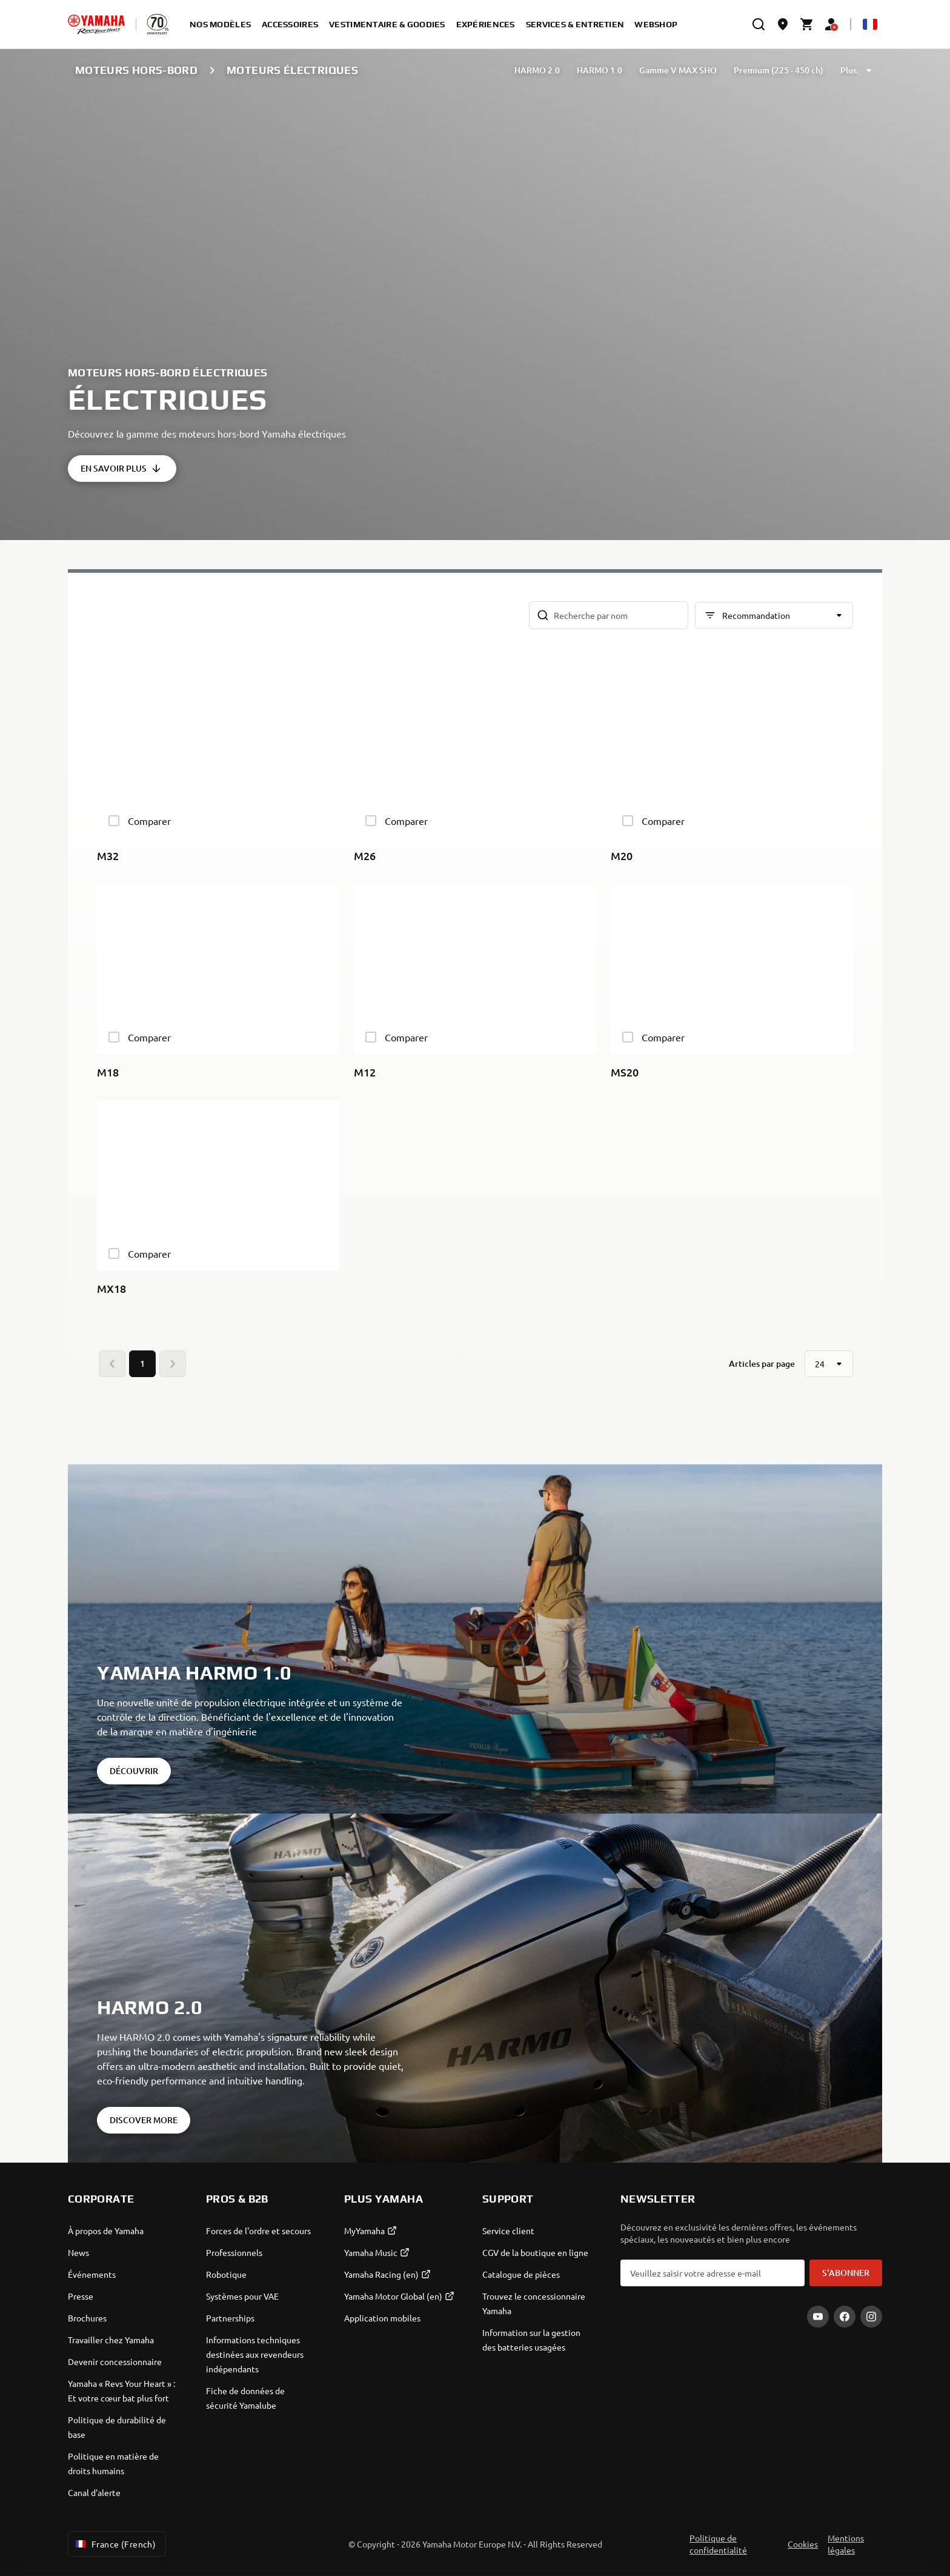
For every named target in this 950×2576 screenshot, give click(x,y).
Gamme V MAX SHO (678, 70)
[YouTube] (818, 2316)
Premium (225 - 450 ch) (778, 70)
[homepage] (96, 24)
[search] (758, 24)
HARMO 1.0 (599, 70)
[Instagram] (871, 2316)
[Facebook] (844, 2316)
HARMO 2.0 (537, 70)
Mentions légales (846, 2543)
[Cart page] (807, 24)
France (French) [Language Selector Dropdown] (114, 2544)
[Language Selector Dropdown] (870, 24)
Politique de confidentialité (718, 2543)
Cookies (803, 2543)
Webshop (655, 24)
